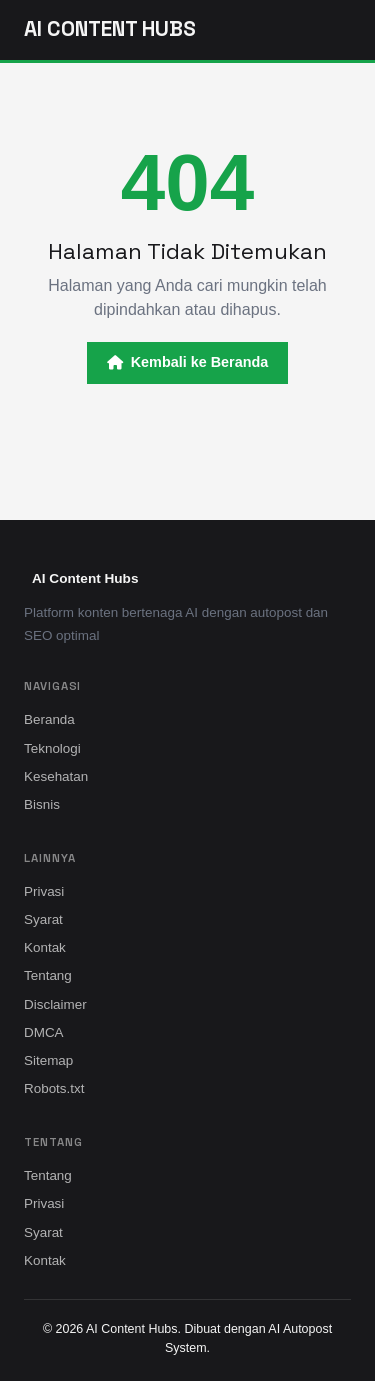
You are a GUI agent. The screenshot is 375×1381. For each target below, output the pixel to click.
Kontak (45, 947)
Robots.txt (54, 1088)
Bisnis (42, 804)
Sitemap (48, 1060)
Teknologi (52, 748)
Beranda (49, 719)
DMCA (44, 1032)
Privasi (44, 891)
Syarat (43, 919)
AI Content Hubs (110, 29)
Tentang (48, 975)
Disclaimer (55, 1004)
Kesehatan (56, 776)
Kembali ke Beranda (188, 362)
